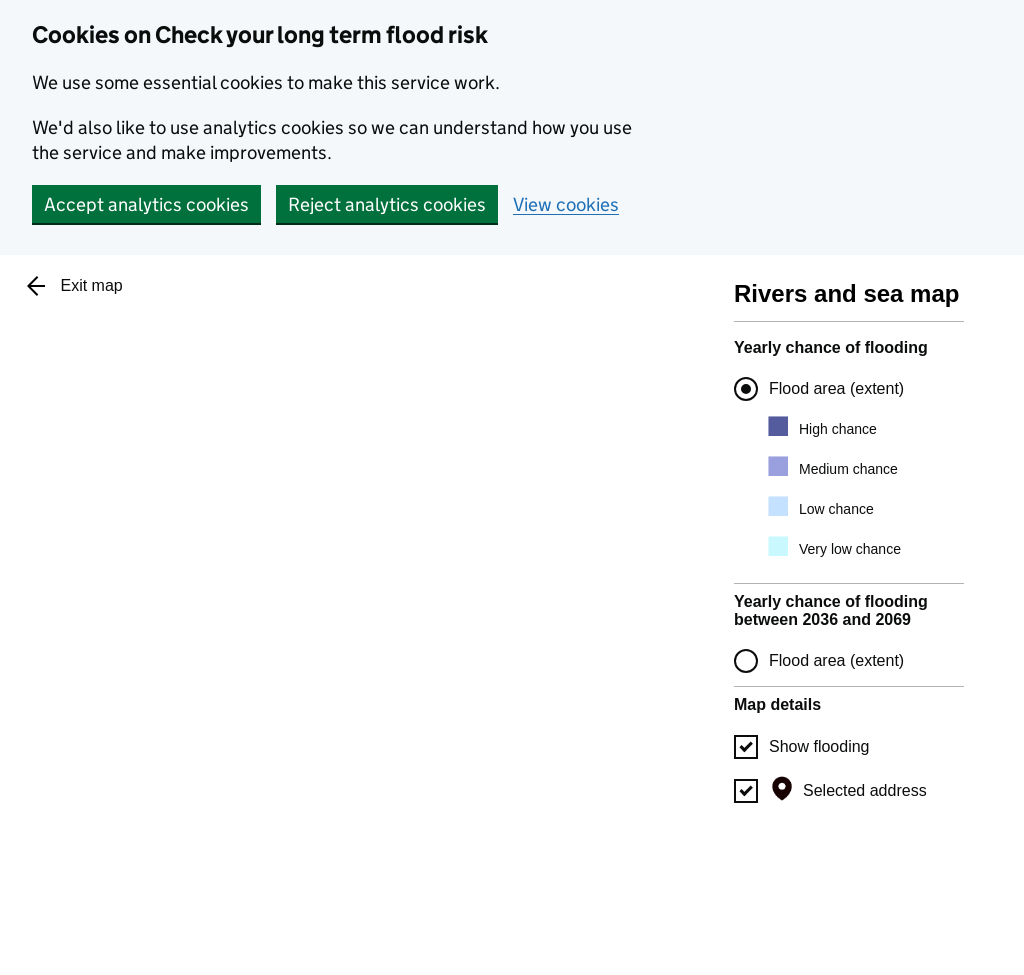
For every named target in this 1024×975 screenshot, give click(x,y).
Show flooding (819, 746)
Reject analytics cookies (387, 204)
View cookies (566, 204)
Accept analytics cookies (146, 204)
